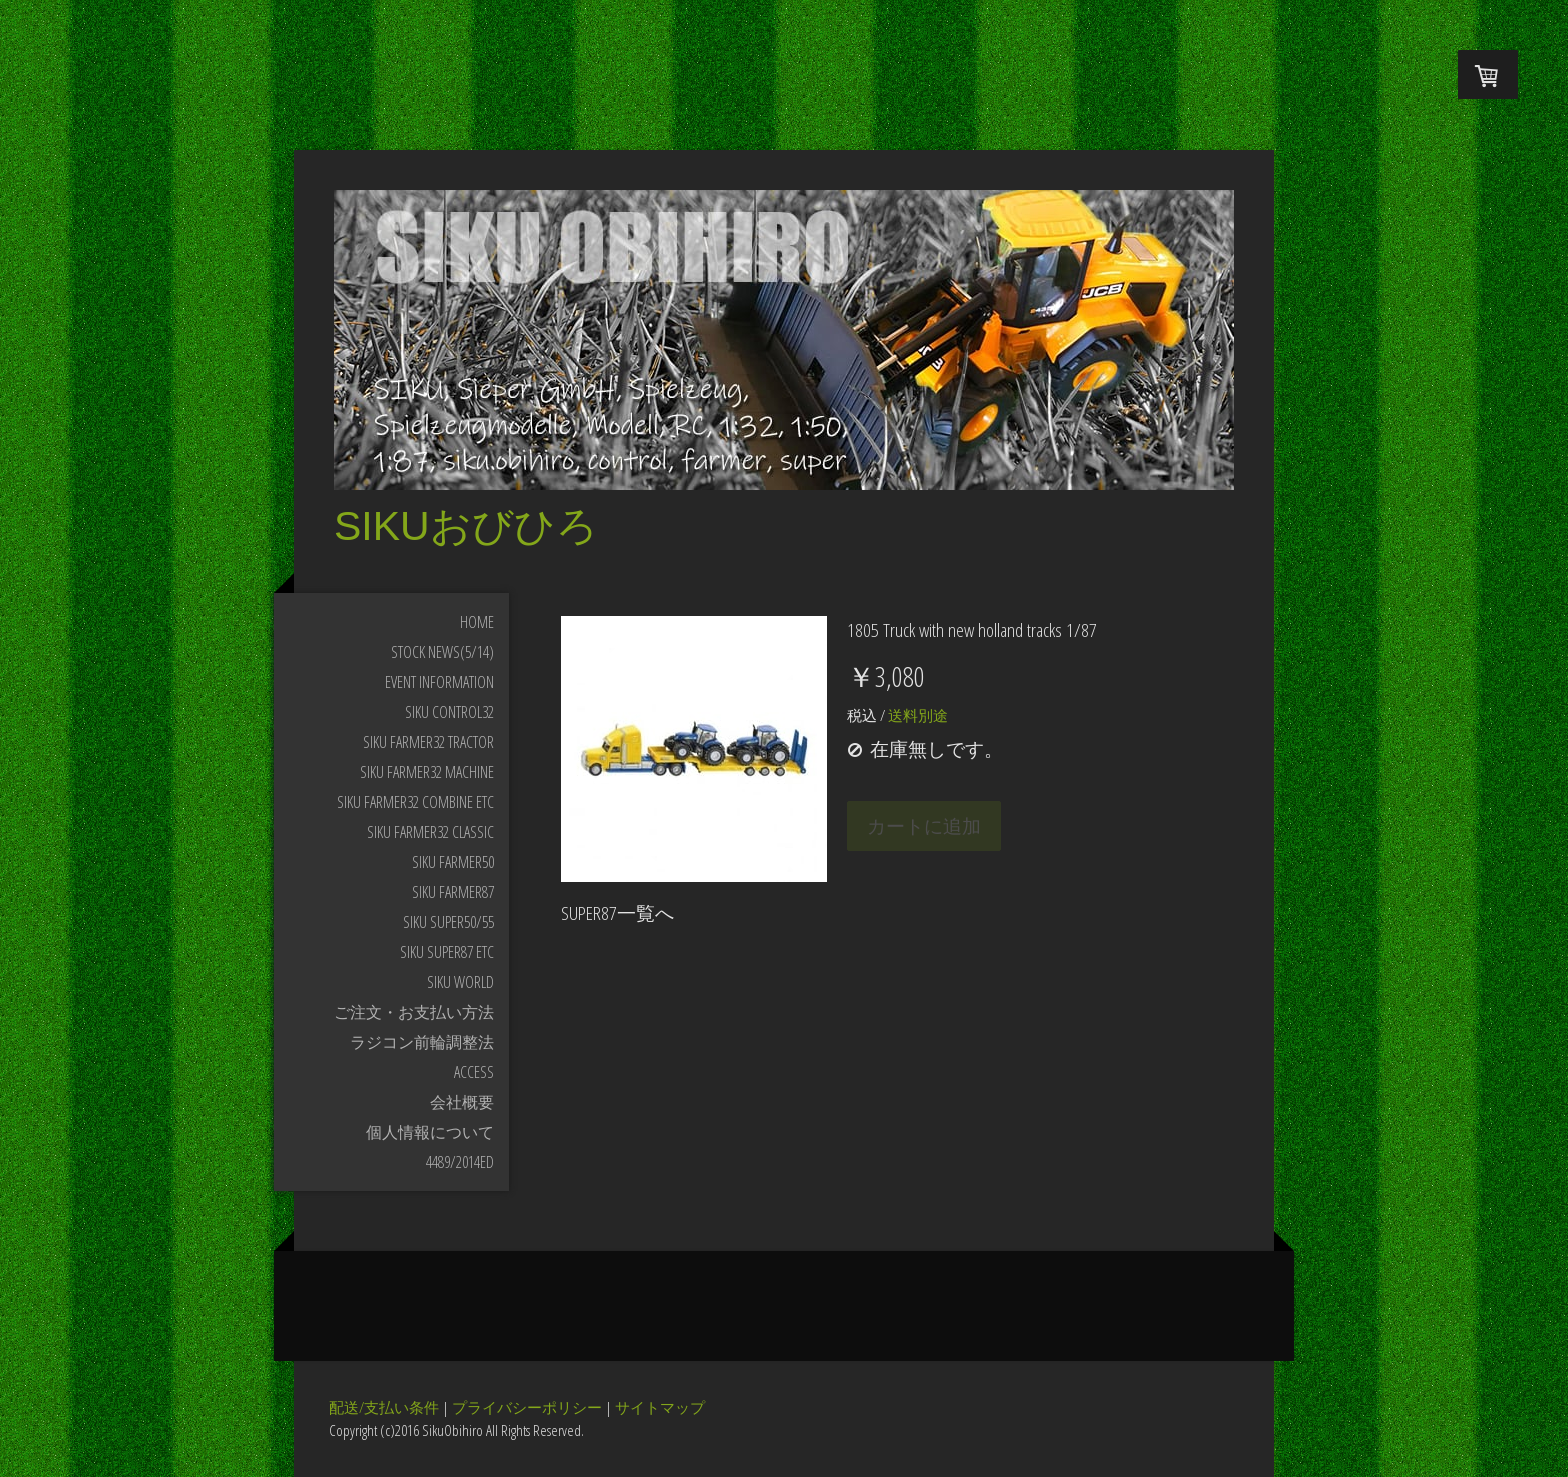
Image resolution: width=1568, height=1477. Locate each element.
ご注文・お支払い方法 (414, 1012)
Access (474, 1072)
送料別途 (916, 715)
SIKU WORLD (460, 982)
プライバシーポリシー (527, 1407)
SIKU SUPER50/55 (448, 922)
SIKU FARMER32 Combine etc (415, 802)
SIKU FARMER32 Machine (427, 772)
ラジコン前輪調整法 (422, 1042)
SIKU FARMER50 (453, 862)
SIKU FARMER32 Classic (430, 832)
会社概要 (462, 1102)
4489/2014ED (460, 1162)
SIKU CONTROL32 (449, 712)
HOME (477, 622)
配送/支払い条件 (384, 1407)
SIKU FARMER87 (453, 892)
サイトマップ (660, 1407)
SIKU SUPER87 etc (447, 952)
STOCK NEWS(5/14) (442, 652)
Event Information (439, 682)
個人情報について (430, 1132)
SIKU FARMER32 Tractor (428, 742)
